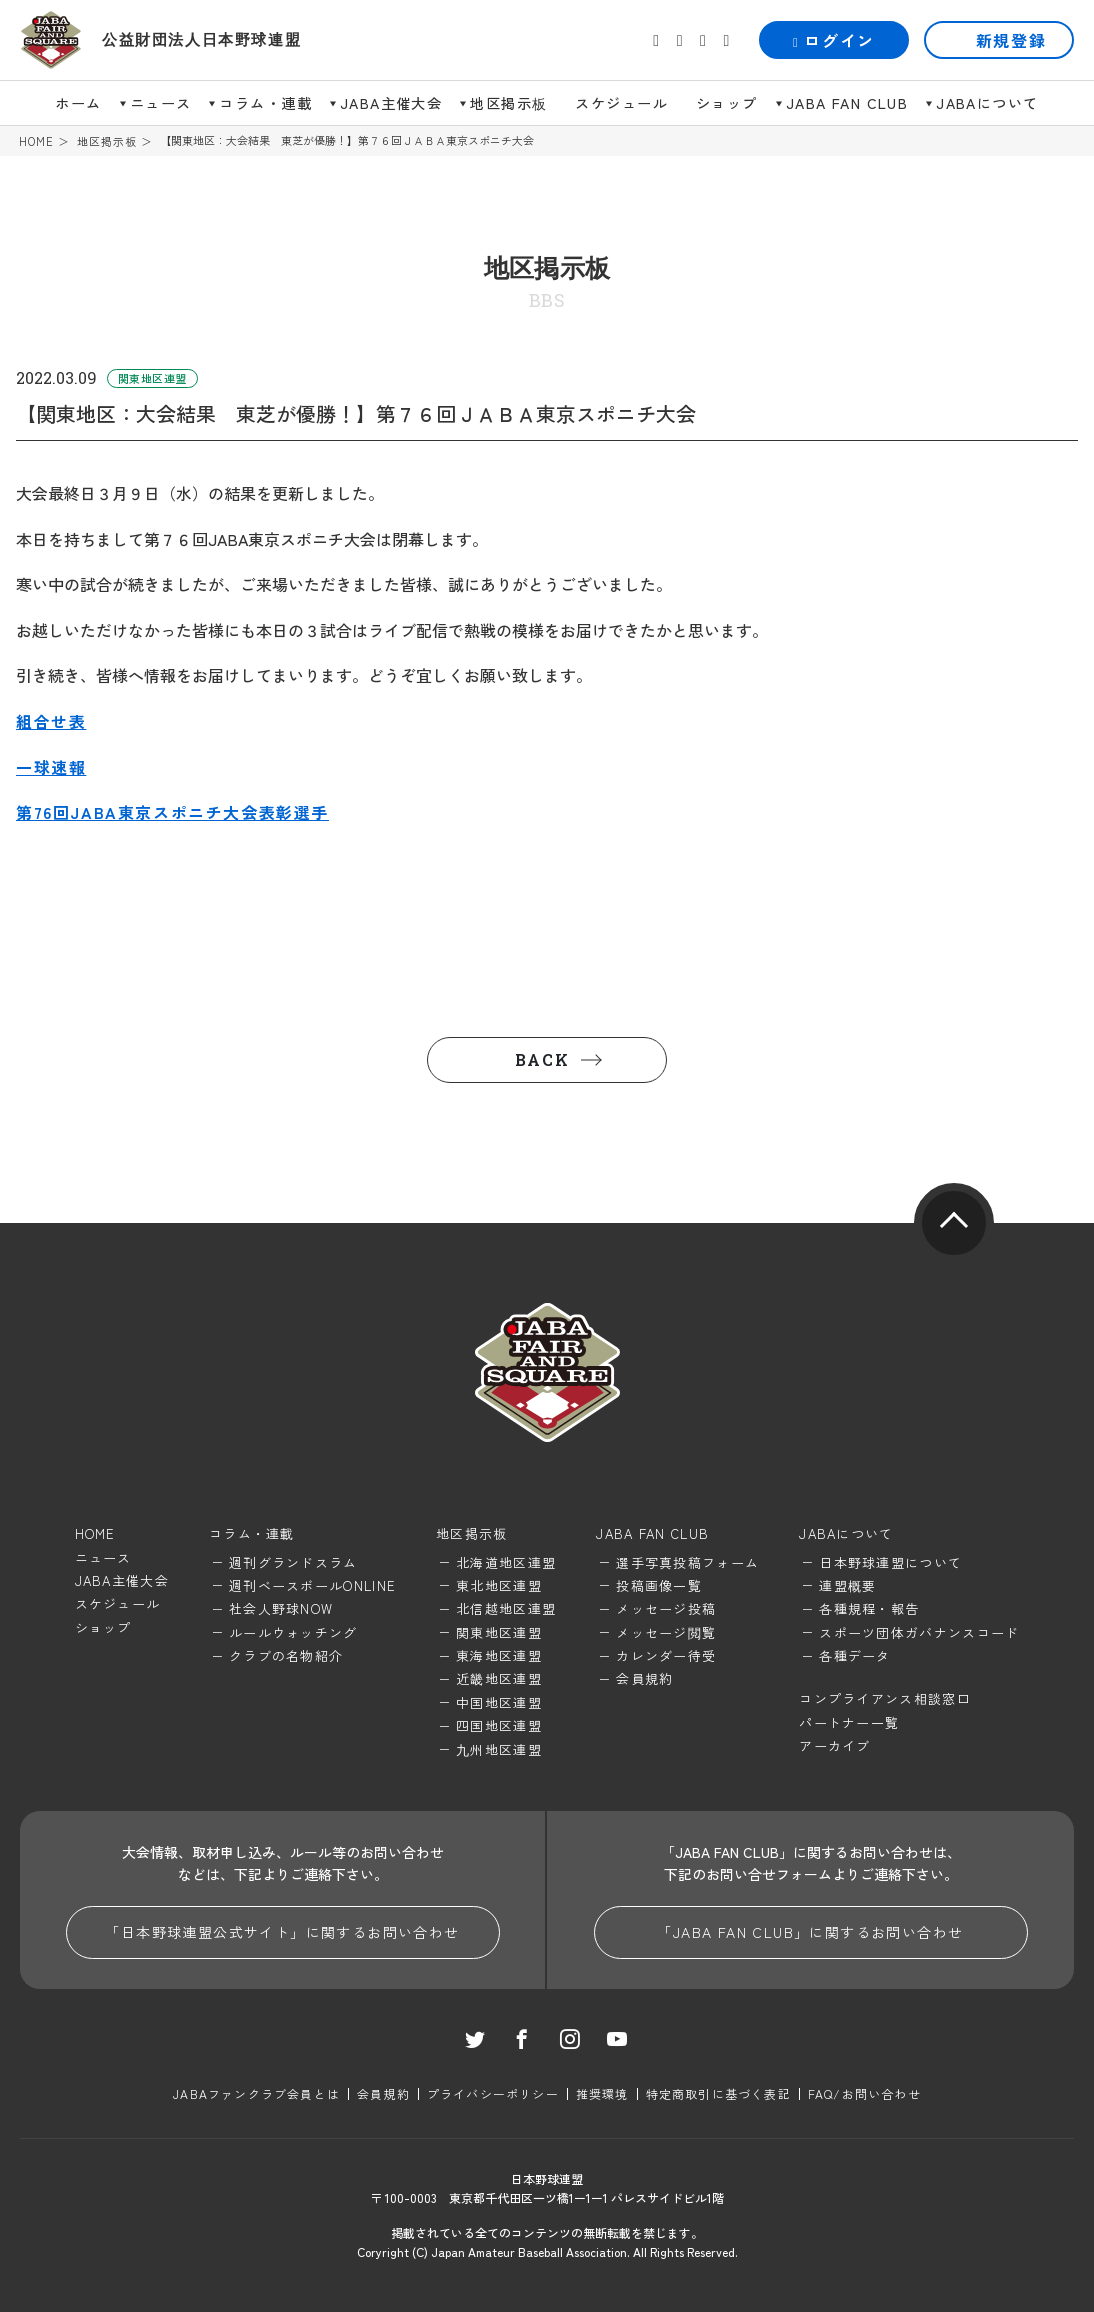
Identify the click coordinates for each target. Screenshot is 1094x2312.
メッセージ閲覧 (666, 1632)
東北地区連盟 (499, 1585)
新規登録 (1011, 40)
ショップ (727, 103)
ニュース (161, 103)
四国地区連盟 (499, 1725)
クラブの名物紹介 (286, 1655)
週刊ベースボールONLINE (312, 1585)
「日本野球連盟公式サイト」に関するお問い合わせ (282, 1932)
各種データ (855, 1655)
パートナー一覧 (849, 1722)
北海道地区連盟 (506, 1562)
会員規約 (644, 1678)
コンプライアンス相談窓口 (885, 1698)
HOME (36, 141)
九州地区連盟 (499, 1749)
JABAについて (987, 103)
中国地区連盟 (499, 1702)
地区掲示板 (508, 103)
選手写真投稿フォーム (687, 1562)
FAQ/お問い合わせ (864, 2093)
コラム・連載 (265, 103)
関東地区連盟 (499, 1632)
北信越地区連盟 (506, 1608)
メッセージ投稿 (666, 1608)
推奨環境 (602, 2093)
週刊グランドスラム (293, 1562)
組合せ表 (51, 721)
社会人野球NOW (281, 1608)
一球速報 (51, 767)
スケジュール (621, 103)
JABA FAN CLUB (847, 103)
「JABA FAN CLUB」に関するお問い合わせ (810, 1932)
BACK (542, 1059)
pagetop (954, 1223)
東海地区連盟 (499, 1655)
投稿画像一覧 (659, 1585)
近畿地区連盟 (499, 1678)
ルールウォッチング (293, 1632)
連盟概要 (847, 1585)
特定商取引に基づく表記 (718, 2093)
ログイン (834, 40)
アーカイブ (835, 1745)
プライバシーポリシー (493, 2093)
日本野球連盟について (890, 1562)
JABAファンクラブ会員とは (256, 2093)
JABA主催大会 (391, 103)
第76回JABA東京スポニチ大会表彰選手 (172, 812)
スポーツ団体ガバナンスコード (919, 1632)
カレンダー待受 (666, 1655)
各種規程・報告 (869, 1608)
